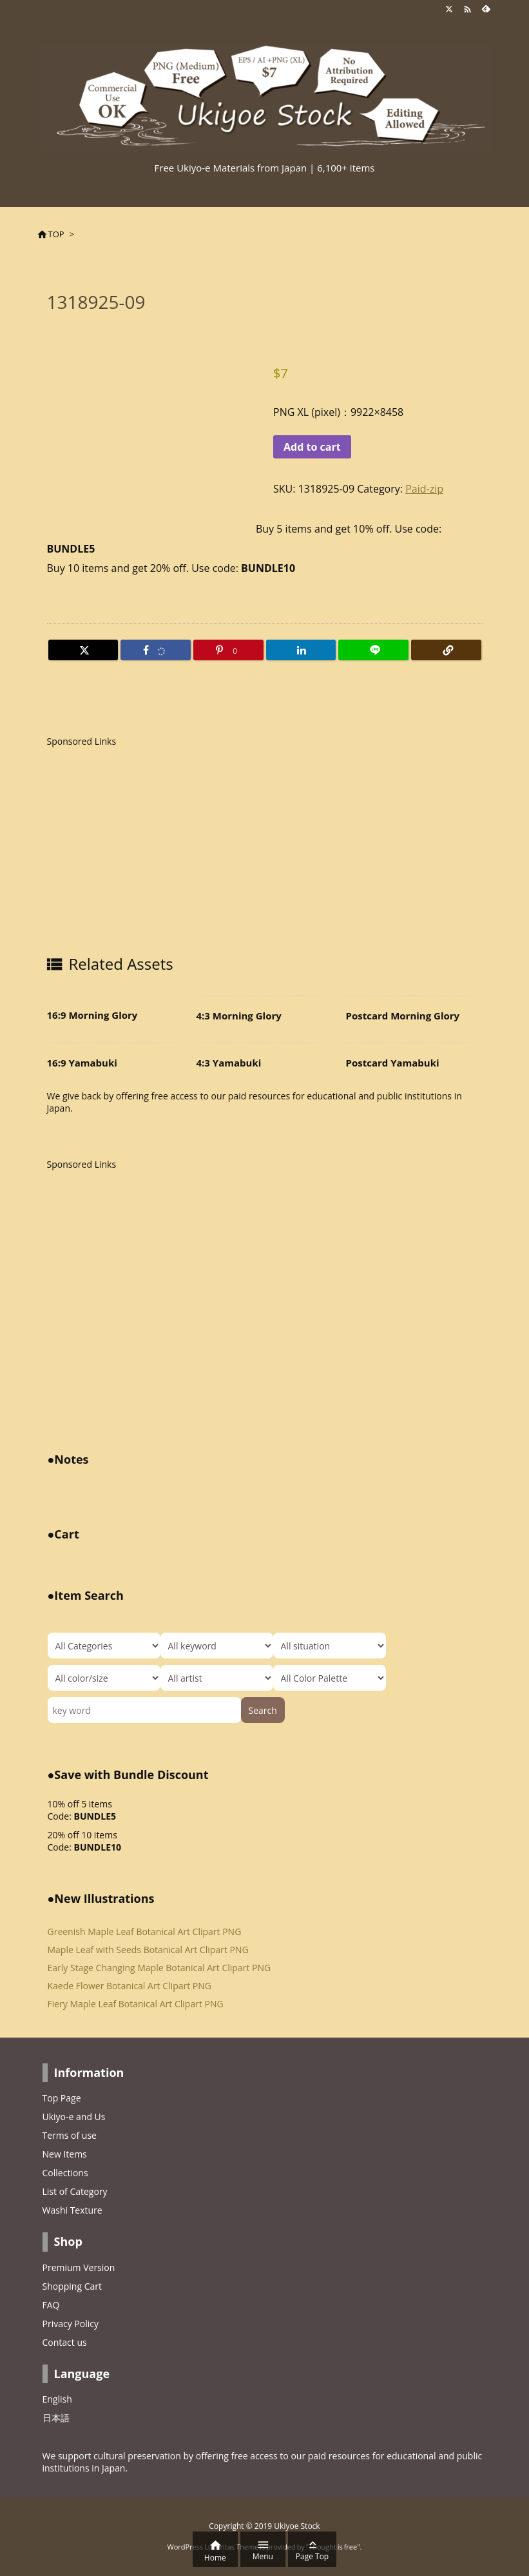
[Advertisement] (155, 846)
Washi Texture (72, 2210)
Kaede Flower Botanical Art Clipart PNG (129, 1986)
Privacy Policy (71, 2323)
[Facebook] (155, 650)
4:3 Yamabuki (229, 1062)
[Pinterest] (228, 650)
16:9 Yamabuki (82, 1062)
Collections (65, 2173)
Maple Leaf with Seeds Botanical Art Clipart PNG (148, 1949)
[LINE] (373, 650)
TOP (56, 234)
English (57, 2399)
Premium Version (79, 2267)
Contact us (65, 2342)
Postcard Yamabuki (392, 1062)
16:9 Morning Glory (92, 1014)
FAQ (51, 2305)
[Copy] (446, 650)
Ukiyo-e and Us (74, 2116)
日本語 (56, 2418)
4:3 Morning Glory (239, 1015)
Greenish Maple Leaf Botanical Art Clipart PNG (145, 1931)
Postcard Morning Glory (403, 1015)
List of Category (75, 2191)
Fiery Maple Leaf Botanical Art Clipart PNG (136, 2004)
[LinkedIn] (301, 650)
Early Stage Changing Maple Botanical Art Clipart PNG (159, 1967)
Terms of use (70, 2135)
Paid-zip (424, 489)
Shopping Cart (72, 2286)
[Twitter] (83, 650)
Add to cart (312, 447)
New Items (65, 2154)
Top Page (62, 2098)
